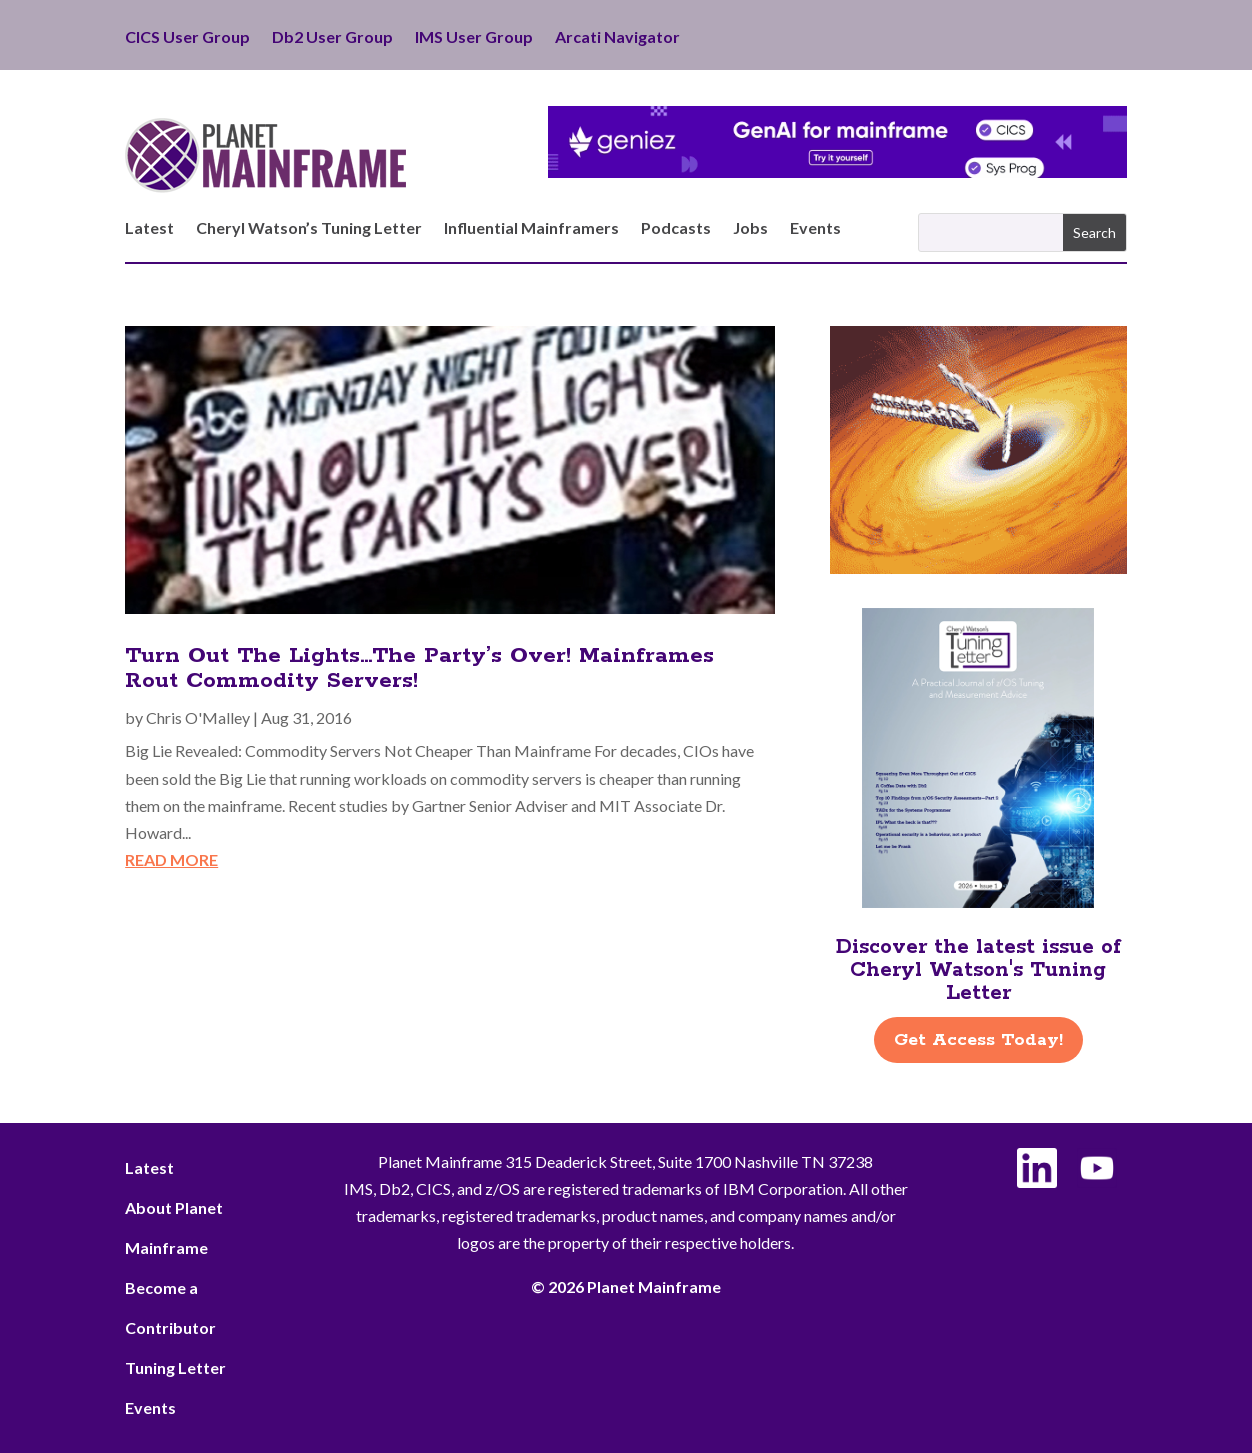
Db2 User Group (332, 38)
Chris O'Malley (198, 717)
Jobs (750, 229)
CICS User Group (187, 38)
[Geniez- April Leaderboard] (837, 171)
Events (815, 229)
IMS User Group (474, 38)
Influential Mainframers (531, 229)
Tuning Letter (175, 1367)
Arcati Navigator (617, 38)
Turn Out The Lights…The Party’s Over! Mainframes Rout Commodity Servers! (419, 668)
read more (171, 859)
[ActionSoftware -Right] (978, 567)
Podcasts (676, 229)
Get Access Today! (978, 1040)
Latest (149, 229)
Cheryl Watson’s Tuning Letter (309, 229)
